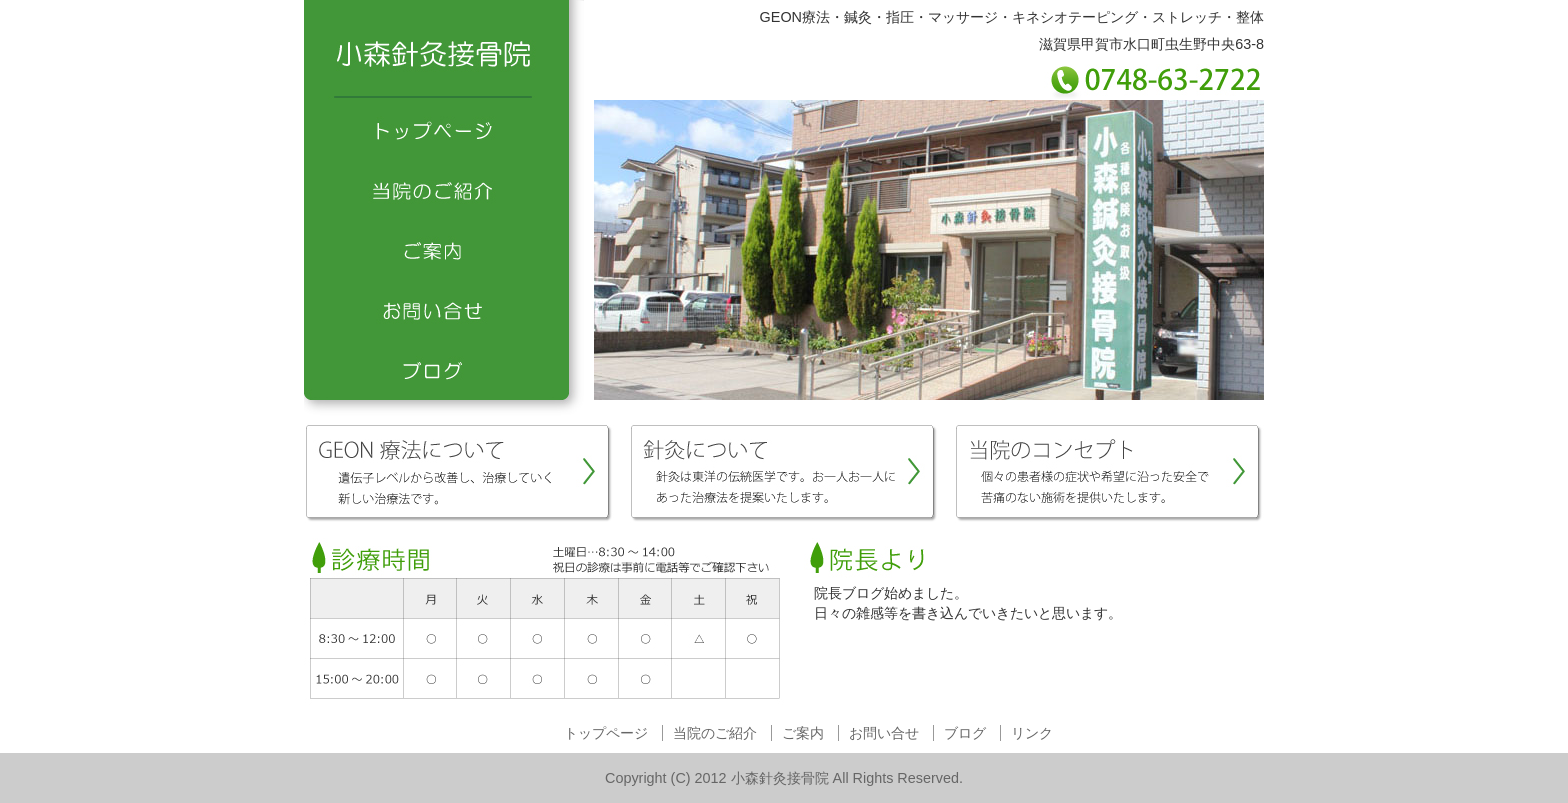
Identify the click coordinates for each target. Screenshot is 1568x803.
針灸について (784, 473)
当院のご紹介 (444, 190)
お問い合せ (444, 310)
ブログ (444, 370)
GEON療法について (459, 473)
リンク (1032, 733)
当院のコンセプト (1109, 473)
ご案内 (444, 250)
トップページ (444, 130)
